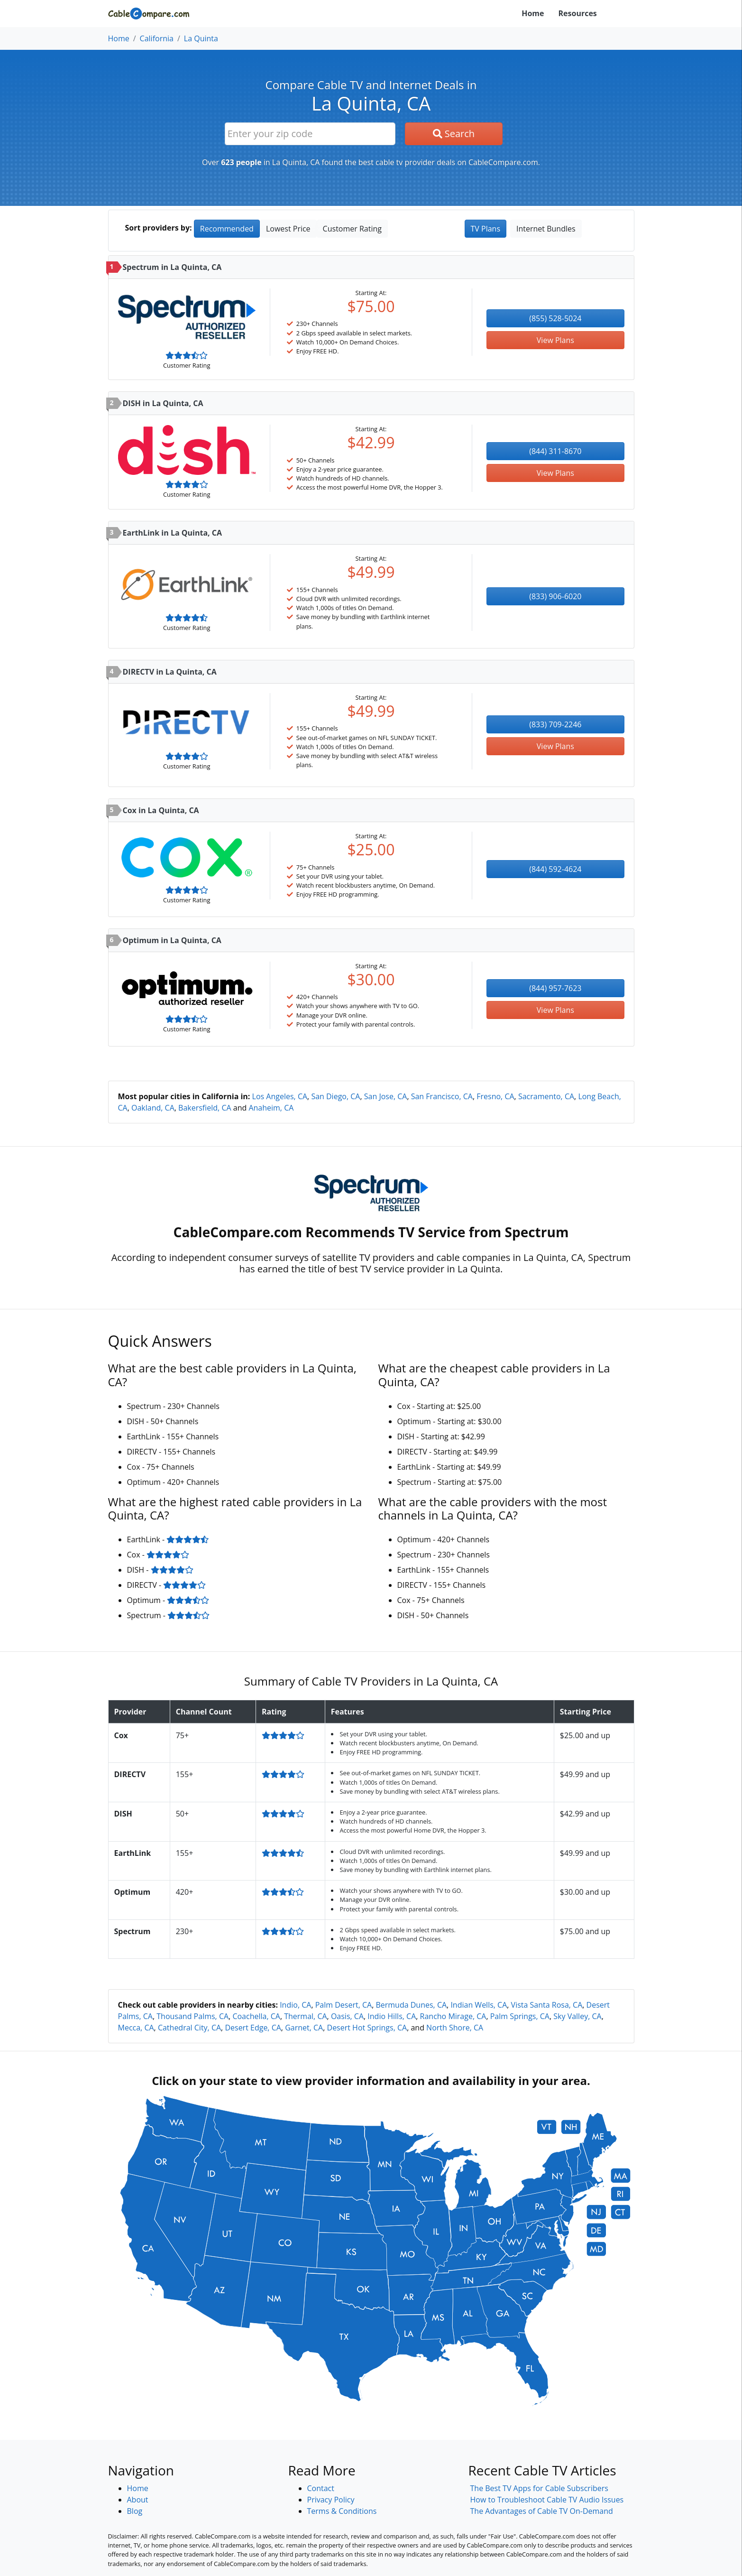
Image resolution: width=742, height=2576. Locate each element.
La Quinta (201, 38)
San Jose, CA (385, 1096)
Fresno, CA (495, 1096)
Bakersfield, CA (204, 1108)
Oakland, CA (152, 1108)
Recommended (227, 228)
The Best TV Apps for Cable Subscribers (539, 2488)
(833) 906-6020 (555, 596)
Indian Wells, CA (478, 2005)
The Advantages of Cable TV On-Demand (541, 2511)
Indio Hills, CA (391, 2016)
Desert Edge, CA (253, 2027)
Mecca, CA (136, 2027)
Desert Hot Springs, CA (367, 2027)
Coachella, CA (256, 2016)
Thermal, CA (305, 2016)
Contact (320, 2488)
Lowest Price (288, 228)
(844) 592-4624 (555, 869)
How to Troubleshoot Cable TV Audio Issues (547, 2499)
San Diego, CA (335, 1096)
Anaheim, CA (270, 1108)
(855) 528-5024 (555, 318)
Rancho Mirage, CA (453, 2016)
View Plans (555, 340)
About (137, 2499)
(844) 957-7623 (555, 988)
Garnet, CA (304, 2027)
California (157, 38)
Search (454, 133)
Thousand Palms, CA (192, 2016)
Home (533, 13)
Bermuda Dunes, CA (411, 2005)
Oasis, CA (347, 2016)
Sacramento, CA (546, 1096)
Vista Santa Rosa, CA (547, 2005)
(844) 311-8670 (555, 451)
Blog (135, 2511)
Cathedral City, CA (189, 2027)
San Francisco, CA (442, 1096)
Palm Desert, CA (343, 2005)
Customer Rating (352, 228)
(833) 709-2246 (555, 724)
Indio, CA (295, 2005)
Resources (578, 13)
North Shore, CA (454, 2027)
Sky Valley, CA (577, 2016)
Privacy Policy (331, 2499)
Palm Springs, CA (520, 2016)
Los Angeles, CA (280, 1096)
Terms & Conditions (342, 2511)
